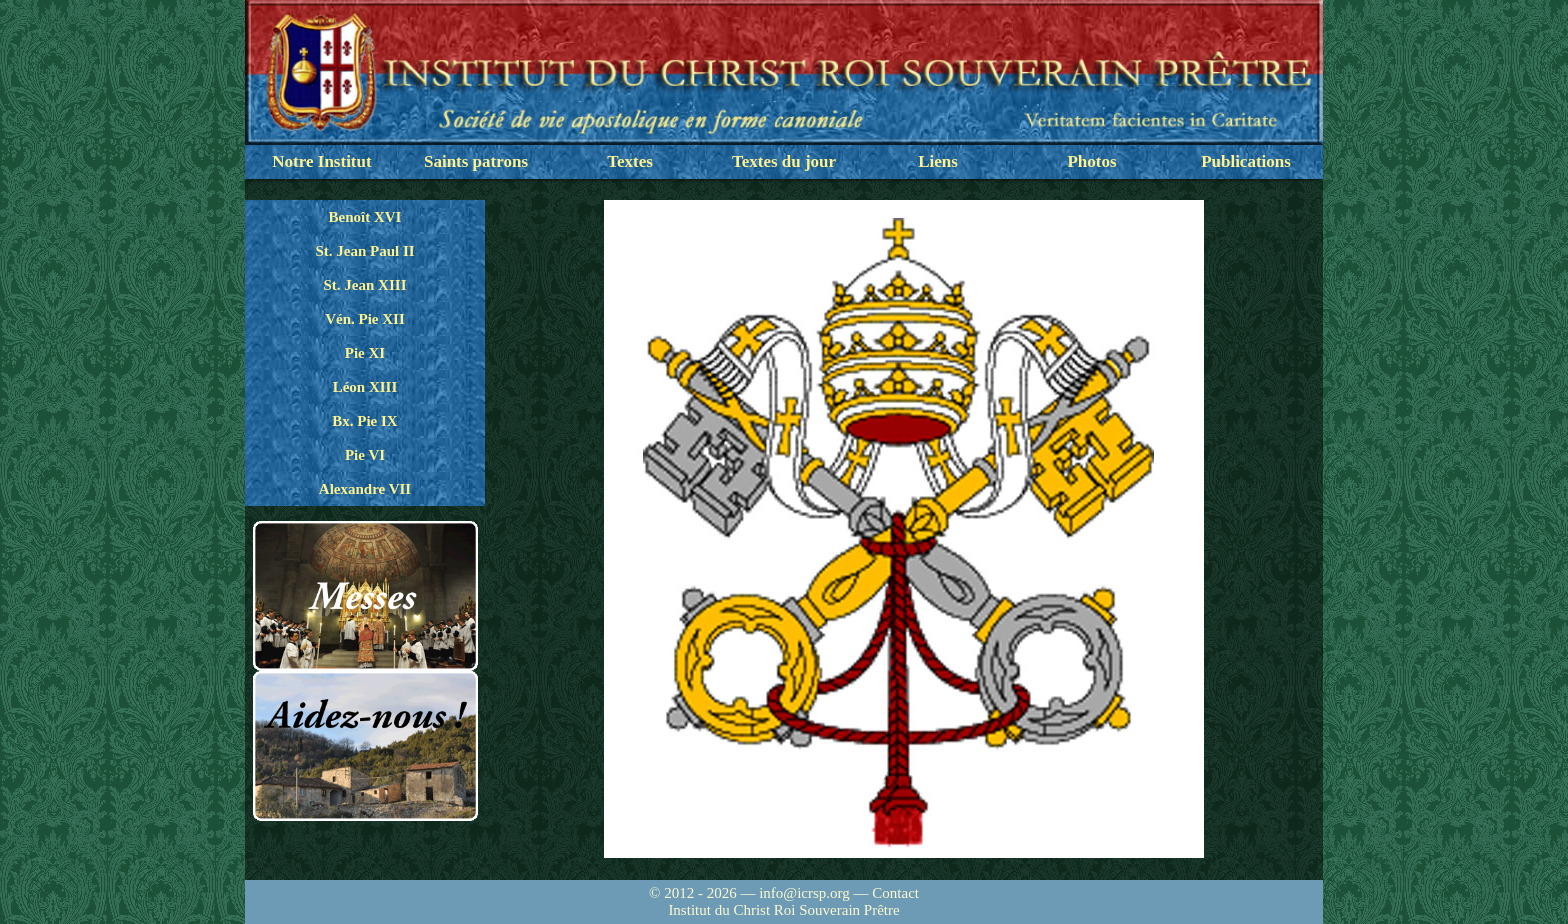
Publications (1246, 161)
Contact (895, 893)
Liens (938, 161)
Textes (630, 161)
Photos (1091, 161)
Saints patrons (476, 161)
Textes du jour (784, 161)
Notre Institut (321, 161)
